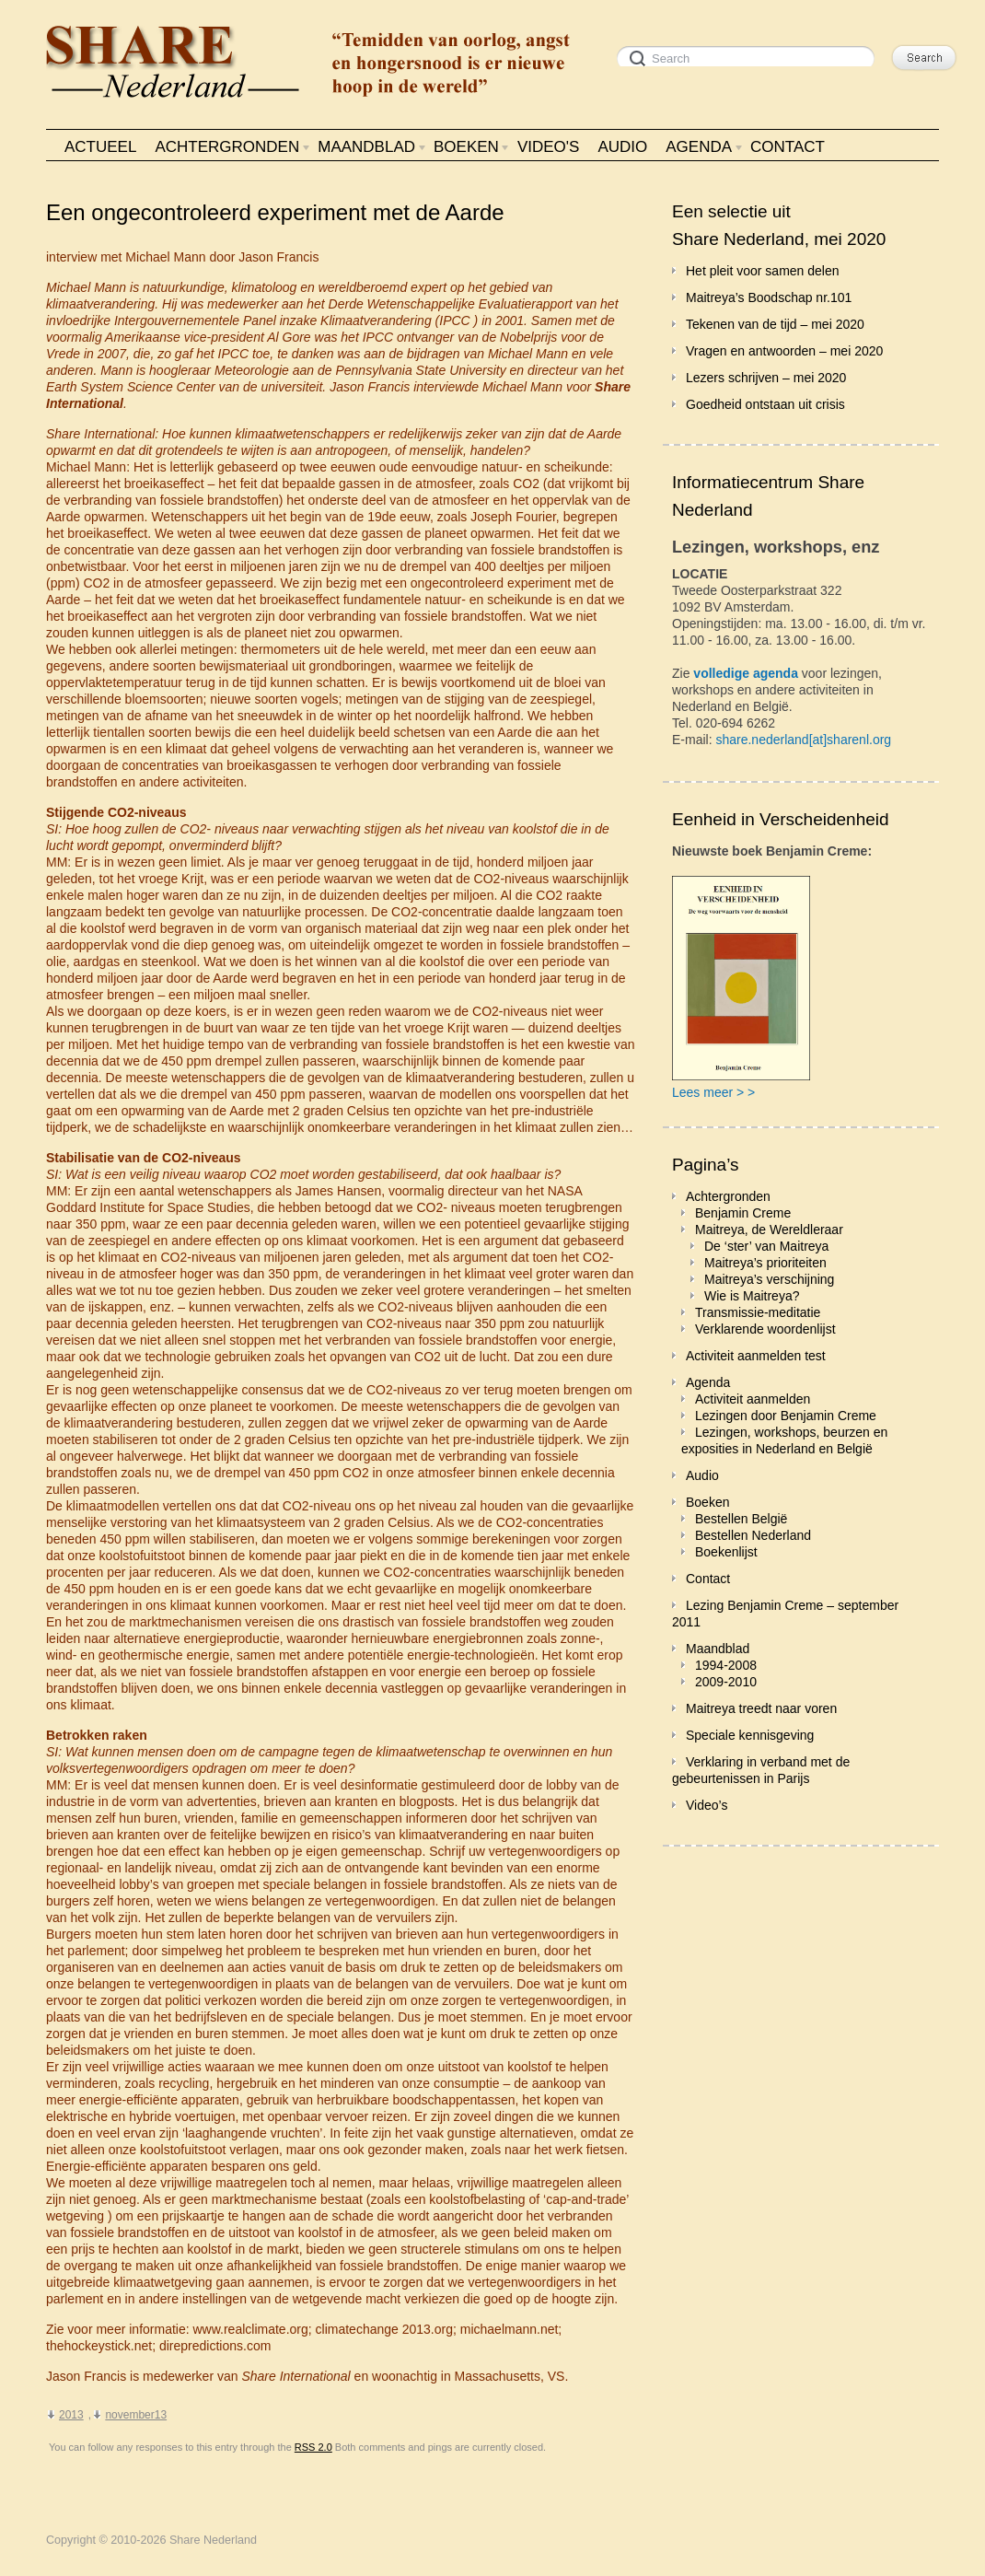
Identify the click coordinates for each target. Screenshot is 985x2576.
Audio (702, 1475)
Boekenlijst (726, 1551)
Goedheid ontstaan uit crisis (765, 404)
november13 (136, 2414)
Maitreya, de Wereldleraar (769, 1229)
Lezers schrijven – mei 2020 (766, 377)
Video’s (706, 1805)
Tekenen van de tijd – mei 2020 (775, 324)
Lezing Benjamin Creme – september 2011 (785, 1613)
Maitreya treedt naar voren (761, 1708)
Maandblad (717, 1648)
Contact (708, 1578)
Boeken (707, 1502)
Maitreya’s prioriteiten (765, 1262)
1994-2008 (726, 1665)
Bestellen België (741, 1518)
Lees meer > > (713, 1092)
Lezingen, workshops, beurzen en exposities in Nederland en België (784, 1440)
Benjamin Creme (743, 1213)
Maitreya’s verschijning (769, 1279)
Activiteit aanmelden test (756, 1355)
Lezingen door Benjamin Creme (785, 1415)
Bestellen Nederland (753, 1535)
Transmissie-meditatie (757, 1312)
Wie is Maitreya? (751, 1295)
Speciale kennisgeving (750, 1735)
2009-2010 (726, 1681)
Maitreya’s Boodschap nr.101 (769, 297)
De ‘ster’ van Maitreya (766, 1246)
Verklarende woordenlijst (765, 1329)
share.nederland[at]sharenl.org (803, 739)
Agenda (708, 1382)
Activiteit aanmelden (752, 1399)
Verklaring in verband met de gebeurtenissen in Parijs (761, 1770)
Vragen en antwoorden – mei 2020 (784, 351)
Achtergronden (728, 1196)
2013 (71, 2414)
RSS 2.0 (313, 2447)
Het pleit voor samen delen (763, 270)
